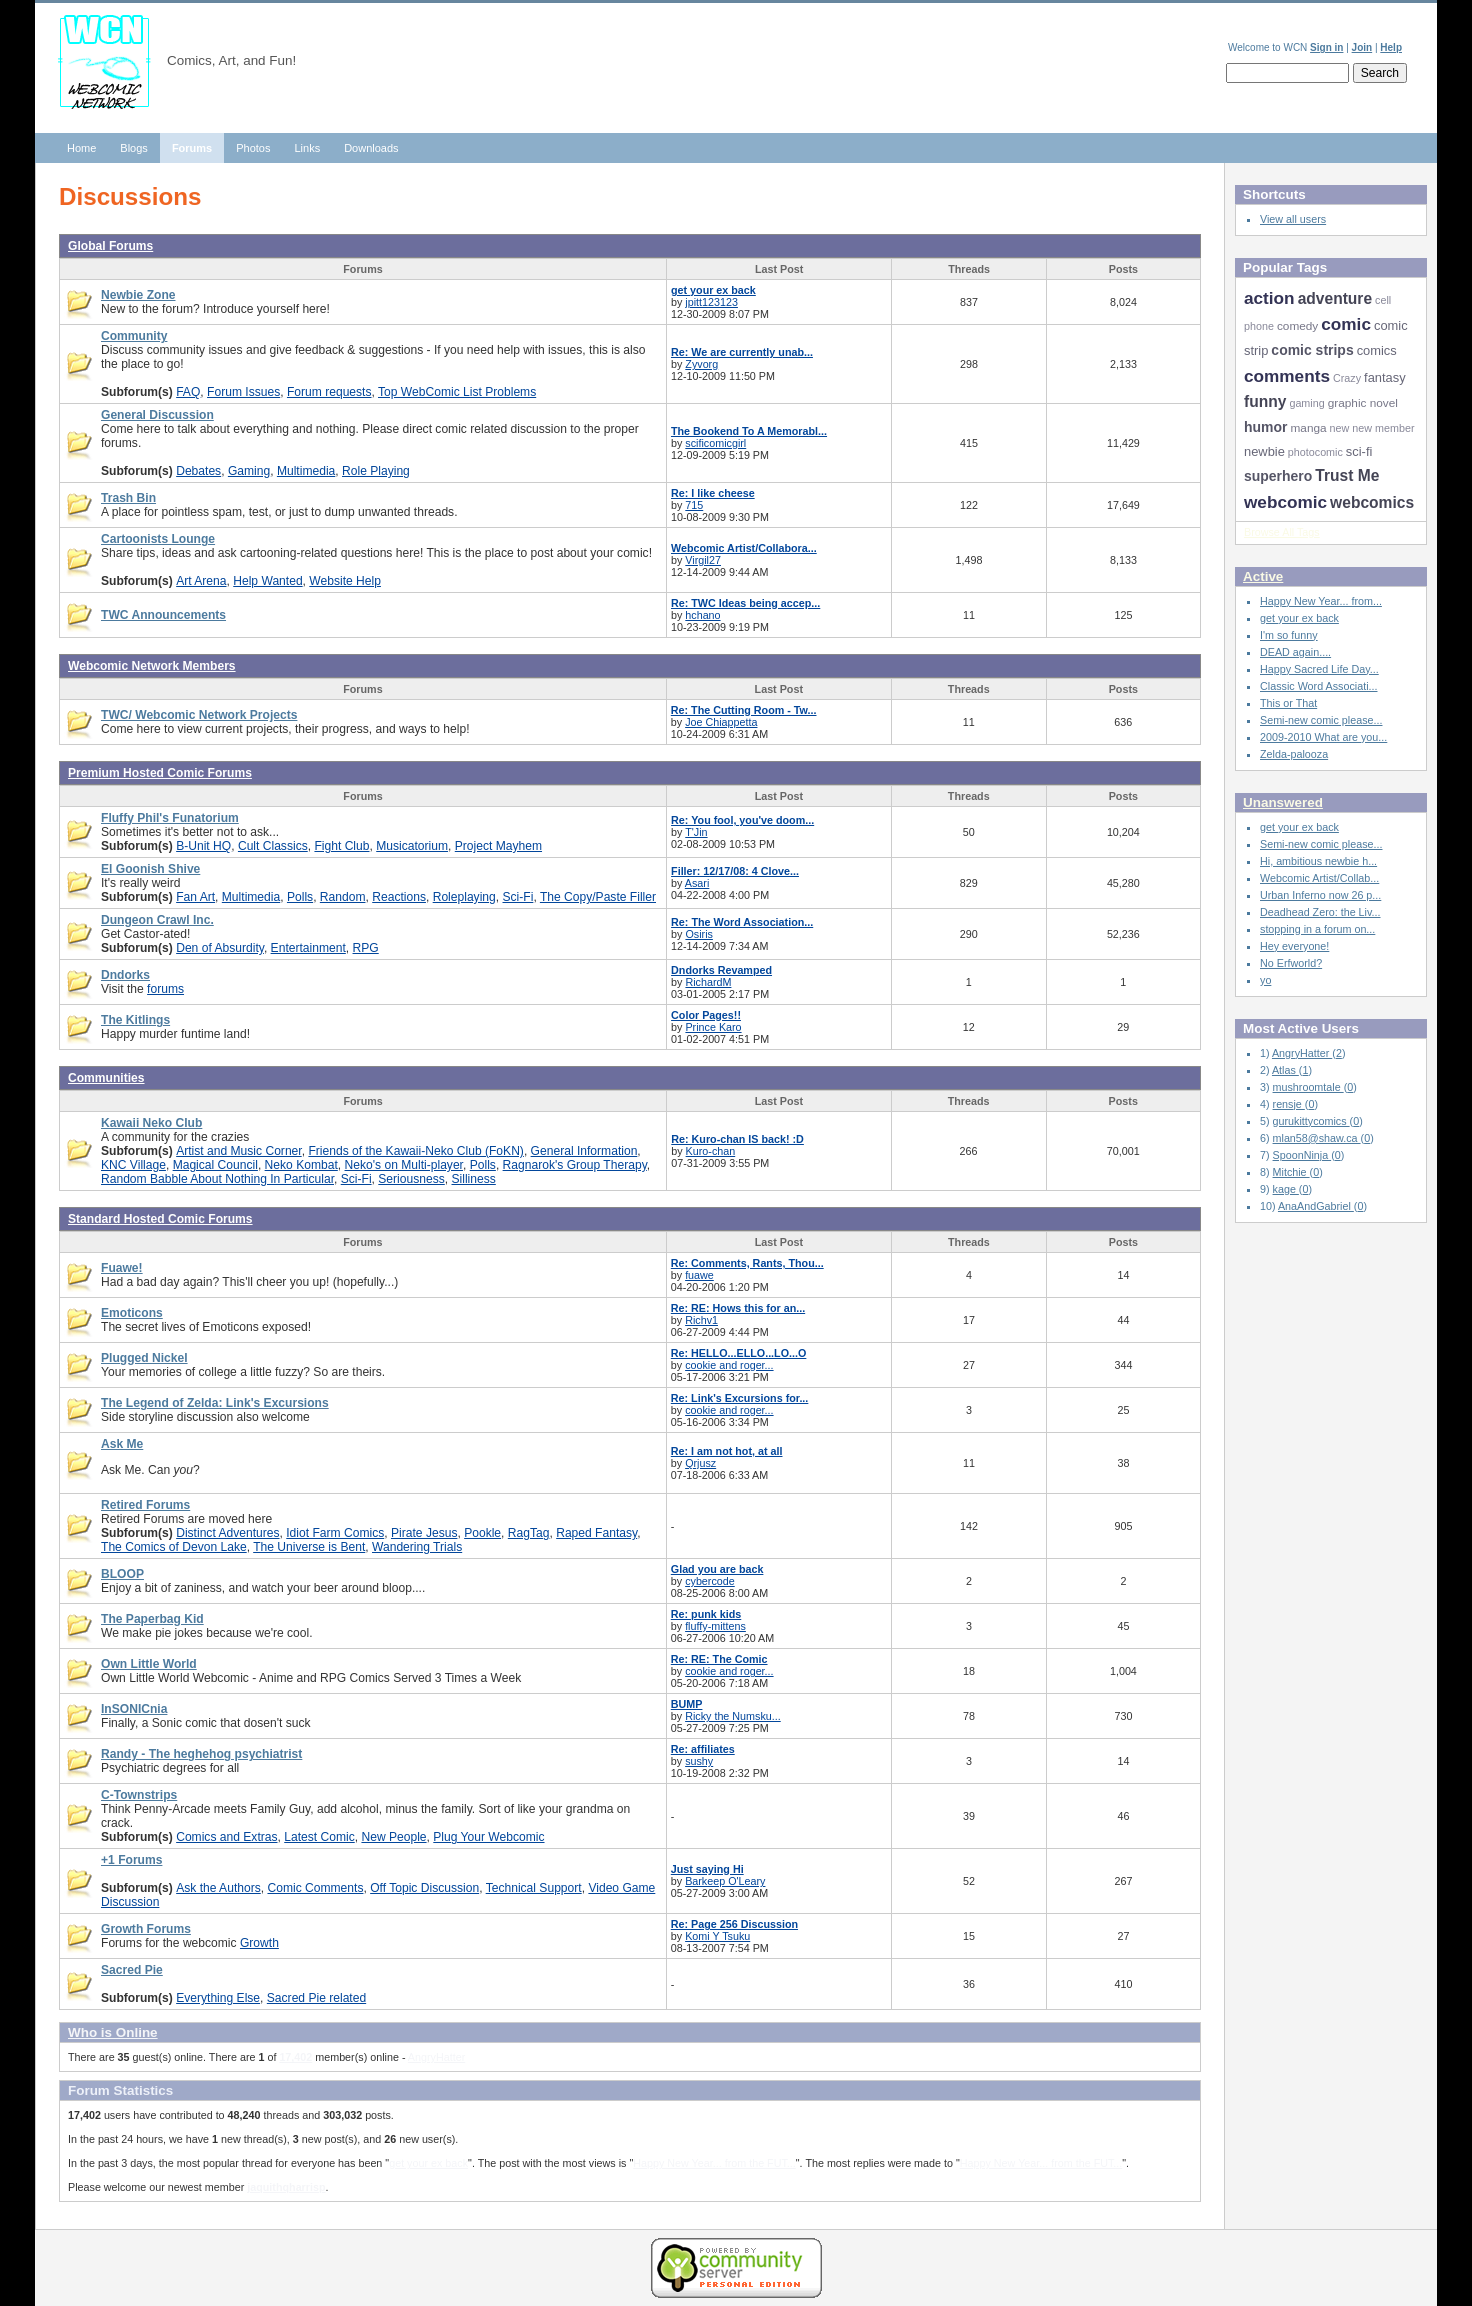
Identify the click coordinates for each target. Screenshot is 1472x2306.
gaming (1306, 403)
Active (1263, 576)
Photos (253, 148)
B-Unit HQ (203, 846)
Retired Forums (145, 1505)
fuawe (699, 1275)
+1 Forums (131, 1860)
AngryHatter (436, 2057)
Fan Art (195, 897)
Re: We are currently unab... (742, 352)
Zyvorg (701, 364)
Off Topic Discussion (424, 1888)
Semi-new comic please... (1321, 720)
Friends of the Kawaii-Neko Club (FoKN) (415, 1151)
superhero (1278, 476)
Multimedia (306, 471)
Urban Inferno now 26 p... (1320, 895)
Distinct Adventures (227, 1533)
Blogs (134, 148)
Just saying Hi (707, 1869)
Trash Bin (128, 498)
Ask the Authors (218, 1888)
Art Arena (201, 581)
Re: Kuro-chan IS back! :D (737, 1139)
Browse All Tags (1282, 532)
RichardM (708, 982)
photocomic (1315, 452)
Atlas (1285, 1070)
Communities (106, 1078)
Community (134, 336)
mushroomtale (1308, 1087)
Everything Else (218, 1998)
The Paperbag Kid (152, 1619)
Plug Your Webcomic (488, 1837)
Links (307, 148)
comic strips (1312, 350)
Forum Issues (243, 392)
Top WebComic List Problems (457, 392)
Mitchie (1291, 1172)
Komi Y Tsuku (717, 1936)
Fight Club (341, 846)
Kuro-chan (711, 1151)
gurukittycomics (1311, 1121)
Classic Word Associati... (1319, 686)
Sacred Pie (132, 1970)
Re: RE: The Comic (719, 1659)
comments (1287, 376)
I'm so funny (1289, 635)
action (1269, 298)
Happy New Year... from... (1321, 601)
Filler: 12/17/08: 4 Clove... (735, 871)
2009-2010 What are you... (1323, 737)
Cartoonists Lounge (158, 539)
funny (1265, 401)
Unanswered (1283, 802)
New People (393, 1837)
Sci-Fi (518, 897)
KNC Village (133, 1165)
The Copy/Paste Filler (598, 897)
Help (1391, 47)
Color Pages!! (706, 1015)
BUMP (687, 1704)
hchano (702, 615)
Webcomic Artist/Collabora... (744, 548)
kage (1286, 1189)
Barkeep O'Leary (725, 1881)
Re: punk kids (706, 1614)
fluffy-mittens (715, 1626)
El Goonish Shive (150, 869)
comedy (1297, 326)
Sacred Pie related (316, 1998)
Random (343, 897)
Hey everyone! (1294, 946)
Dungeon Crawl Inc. (157, 920)
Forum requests (329, 392)
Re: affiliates (703, 1749)
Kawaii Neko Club (151, 1123)
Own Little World (149, 1664)
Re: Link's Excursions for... (740, 1398)
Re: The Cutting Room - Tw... (744, 710)
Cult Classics (273, 846)
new (1340, 428)
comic (1346, 324)
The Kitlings (135, 1020)
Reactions (399, 897)
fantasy (1385, 377)
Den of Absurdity (220, 948)
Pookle (482, 1533)
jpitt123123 (711, 302)
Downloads (371, 148)
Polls (300, 897)
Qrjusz (700, 1463)
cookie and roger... (729, 1365)
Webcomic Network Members (152, 666)
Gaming (249, 471)
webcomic (1285, 502)
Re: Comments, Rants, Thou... (747, 1263)
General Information (584, 1151)
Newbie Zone (138, 295)
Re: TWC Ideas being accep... (745, 603)
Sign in (1326, 47)
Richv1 (701, 1320)
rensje (1289, 1104)
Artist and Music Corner (239, 1151)
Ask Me (122, 1444)
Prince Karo (713, 1027)
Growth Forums (146, 1929)
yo (1265, 980)
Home (81, 148)
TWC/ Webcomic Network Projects (199, 715)
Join (1362, 47)
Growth (259, 1943)
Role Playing (376, 471)
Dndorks (125, 975)
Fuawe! (122, 1268)
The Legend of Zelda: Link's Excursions (215, 1403)
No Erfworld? (1291, 963)
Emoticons (132, 1313)
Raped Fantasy (596, 1533)
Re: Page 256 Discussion (734, 1924)
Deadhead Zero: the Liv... (1320, 912)
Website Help (345, 581)
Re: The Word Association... (742, 922)
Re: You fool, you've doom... (742, 820)
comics (1377, 350)
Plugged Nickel (144, 1358)
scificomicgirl (715, 443)
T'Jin (696, 832)
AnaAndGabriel (1316, 1206)
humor (1265, 427)
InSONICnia (134, 1709)
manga (1308, 428)
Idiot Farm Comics (335, 1533)
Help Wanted (267, 581)
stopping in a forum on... (1317, 929)
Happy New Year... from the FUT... (714, 2163)
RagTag (529, 1533)
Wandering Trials (417, 1547)
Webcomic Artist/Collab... (1319, 878)
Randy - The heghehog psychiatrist (201, 1754)
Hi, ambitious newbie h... (1318, 861)
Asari (697, 883)
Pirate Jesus (424, 1533)
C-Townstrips (139, 1795)
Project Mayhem (498, 846)
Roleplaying (464, 897)
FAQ (188, 392)
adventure (1335, 298)
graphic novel (1363, 403)
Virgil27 (703, 560)
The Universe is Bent (309, 1547)
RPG (366, 948)
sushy (699, 1761)
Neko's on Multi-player (404, 1165)
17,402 (295, 2057)
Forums (192, 148)
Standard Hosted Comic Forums (160, 1219)
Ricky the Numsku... (733, 1716)
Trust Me (1347, 475)
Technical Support (534, 1888)
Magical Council (215, 1165)
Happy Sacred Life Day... (1319, 669)
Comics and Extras (226, 1837)
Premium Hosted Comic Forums (160, 773)
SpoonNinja (1302, 1155)
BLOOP (122, 1574)
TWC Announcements (163, 615)
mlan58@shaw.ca (1317, 1138)
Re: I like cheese (713, 493)
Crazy (1347, 378)
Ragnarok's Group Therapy (575, 1165)
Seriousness (411, 1179)
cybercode (710, 1581)
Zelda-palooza (1294, 754)
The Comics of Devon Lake (174, 1547)
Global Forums (110, 246)
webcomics (1372, 502)
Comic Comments (315, 1888)
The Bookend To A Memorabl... (749, 431)
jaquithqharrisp (286, 2187)
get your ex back (713, 290)
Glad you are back (717, 1569)
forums (165, 989)
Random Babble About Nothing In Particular (217, 1179)
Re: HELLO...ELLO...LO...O (739, 1353)
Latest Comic (319, 1837)
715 (694, 505)
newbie (1264, 451)
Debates (198, 471)
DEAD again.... (1295, 652)
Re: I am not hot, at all (727, 1451)
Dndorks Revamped (721, 970)
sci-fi (1359, 451)
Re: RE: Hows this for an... (738, 1308)
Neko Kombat (301, 1165)
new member (1383, 428)
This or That (1288, 703)
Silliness (474, 1179)
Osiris (698, 934)
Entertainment (308, 948)
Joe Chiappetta (721, 722)
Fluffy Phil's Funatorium (170, 818)
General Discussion (157, 415)
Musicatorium (412, 846)
